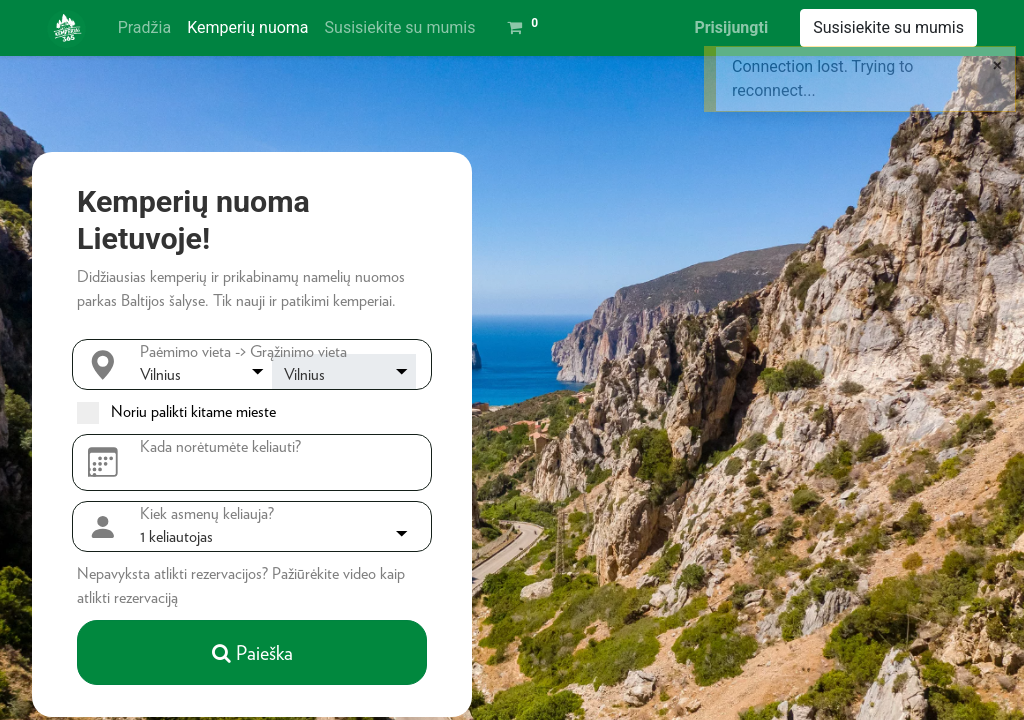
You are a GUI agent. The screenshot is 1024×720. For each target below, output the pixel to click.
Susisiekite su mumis (888, 27)
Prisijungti (731, 27)
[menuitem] (144, 28)
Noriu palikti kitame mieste (193, 411)
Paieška (252, 653)
